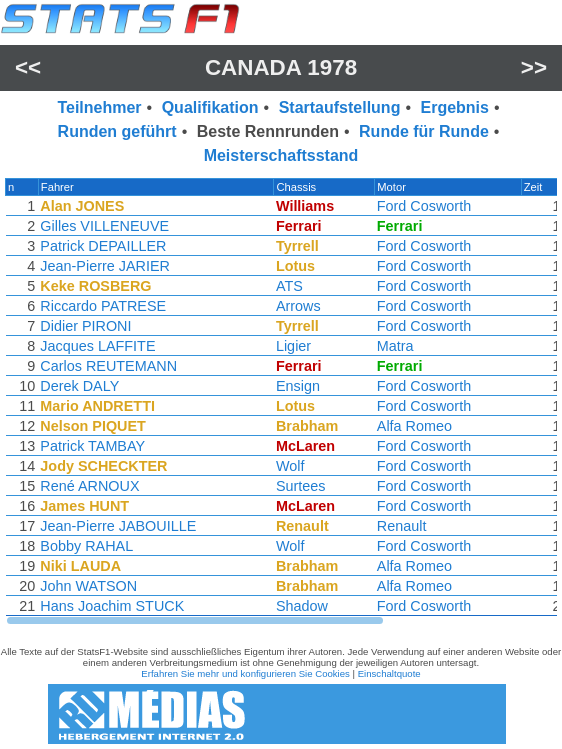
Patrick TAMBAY (91, 446)
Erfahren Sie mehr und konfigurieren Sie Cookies (245, 673)
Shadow (304, 606)
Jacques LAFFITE (96, 346)
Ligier (295, 346)
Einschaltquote (389, 673)
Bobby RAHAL (85, 546)
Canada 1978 (281, 67)
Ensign (300, 386)
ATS (291, 286)
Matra (397, 346)
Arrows (300, 306)
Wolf (292, 466)
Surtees (303, 486)
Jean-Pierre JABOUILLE (117, 526)
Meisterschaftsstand (281, 155)
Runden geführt (117, 131)
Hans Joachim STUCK (111, 606)
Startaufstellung (340, 107)
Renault (404, 526)
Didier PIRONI (84, 326)
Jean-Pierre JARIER (104, 266)
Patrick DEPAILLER (102, 246)
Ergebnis (454, 107)
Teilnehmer (99, 107)
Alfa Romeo (416, 426)
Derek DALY (78, 386)
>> (534, 67)
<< (28, 67)
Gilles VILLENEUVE (103, 226)
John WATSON (87, 586)
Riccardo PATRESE (102, 306)
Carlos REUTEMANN (107, 366)
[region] (281, 402)
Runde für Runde (424, 131)
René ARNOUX (88, 486)
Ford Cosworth (426, 206)
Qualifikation (210, 107)
